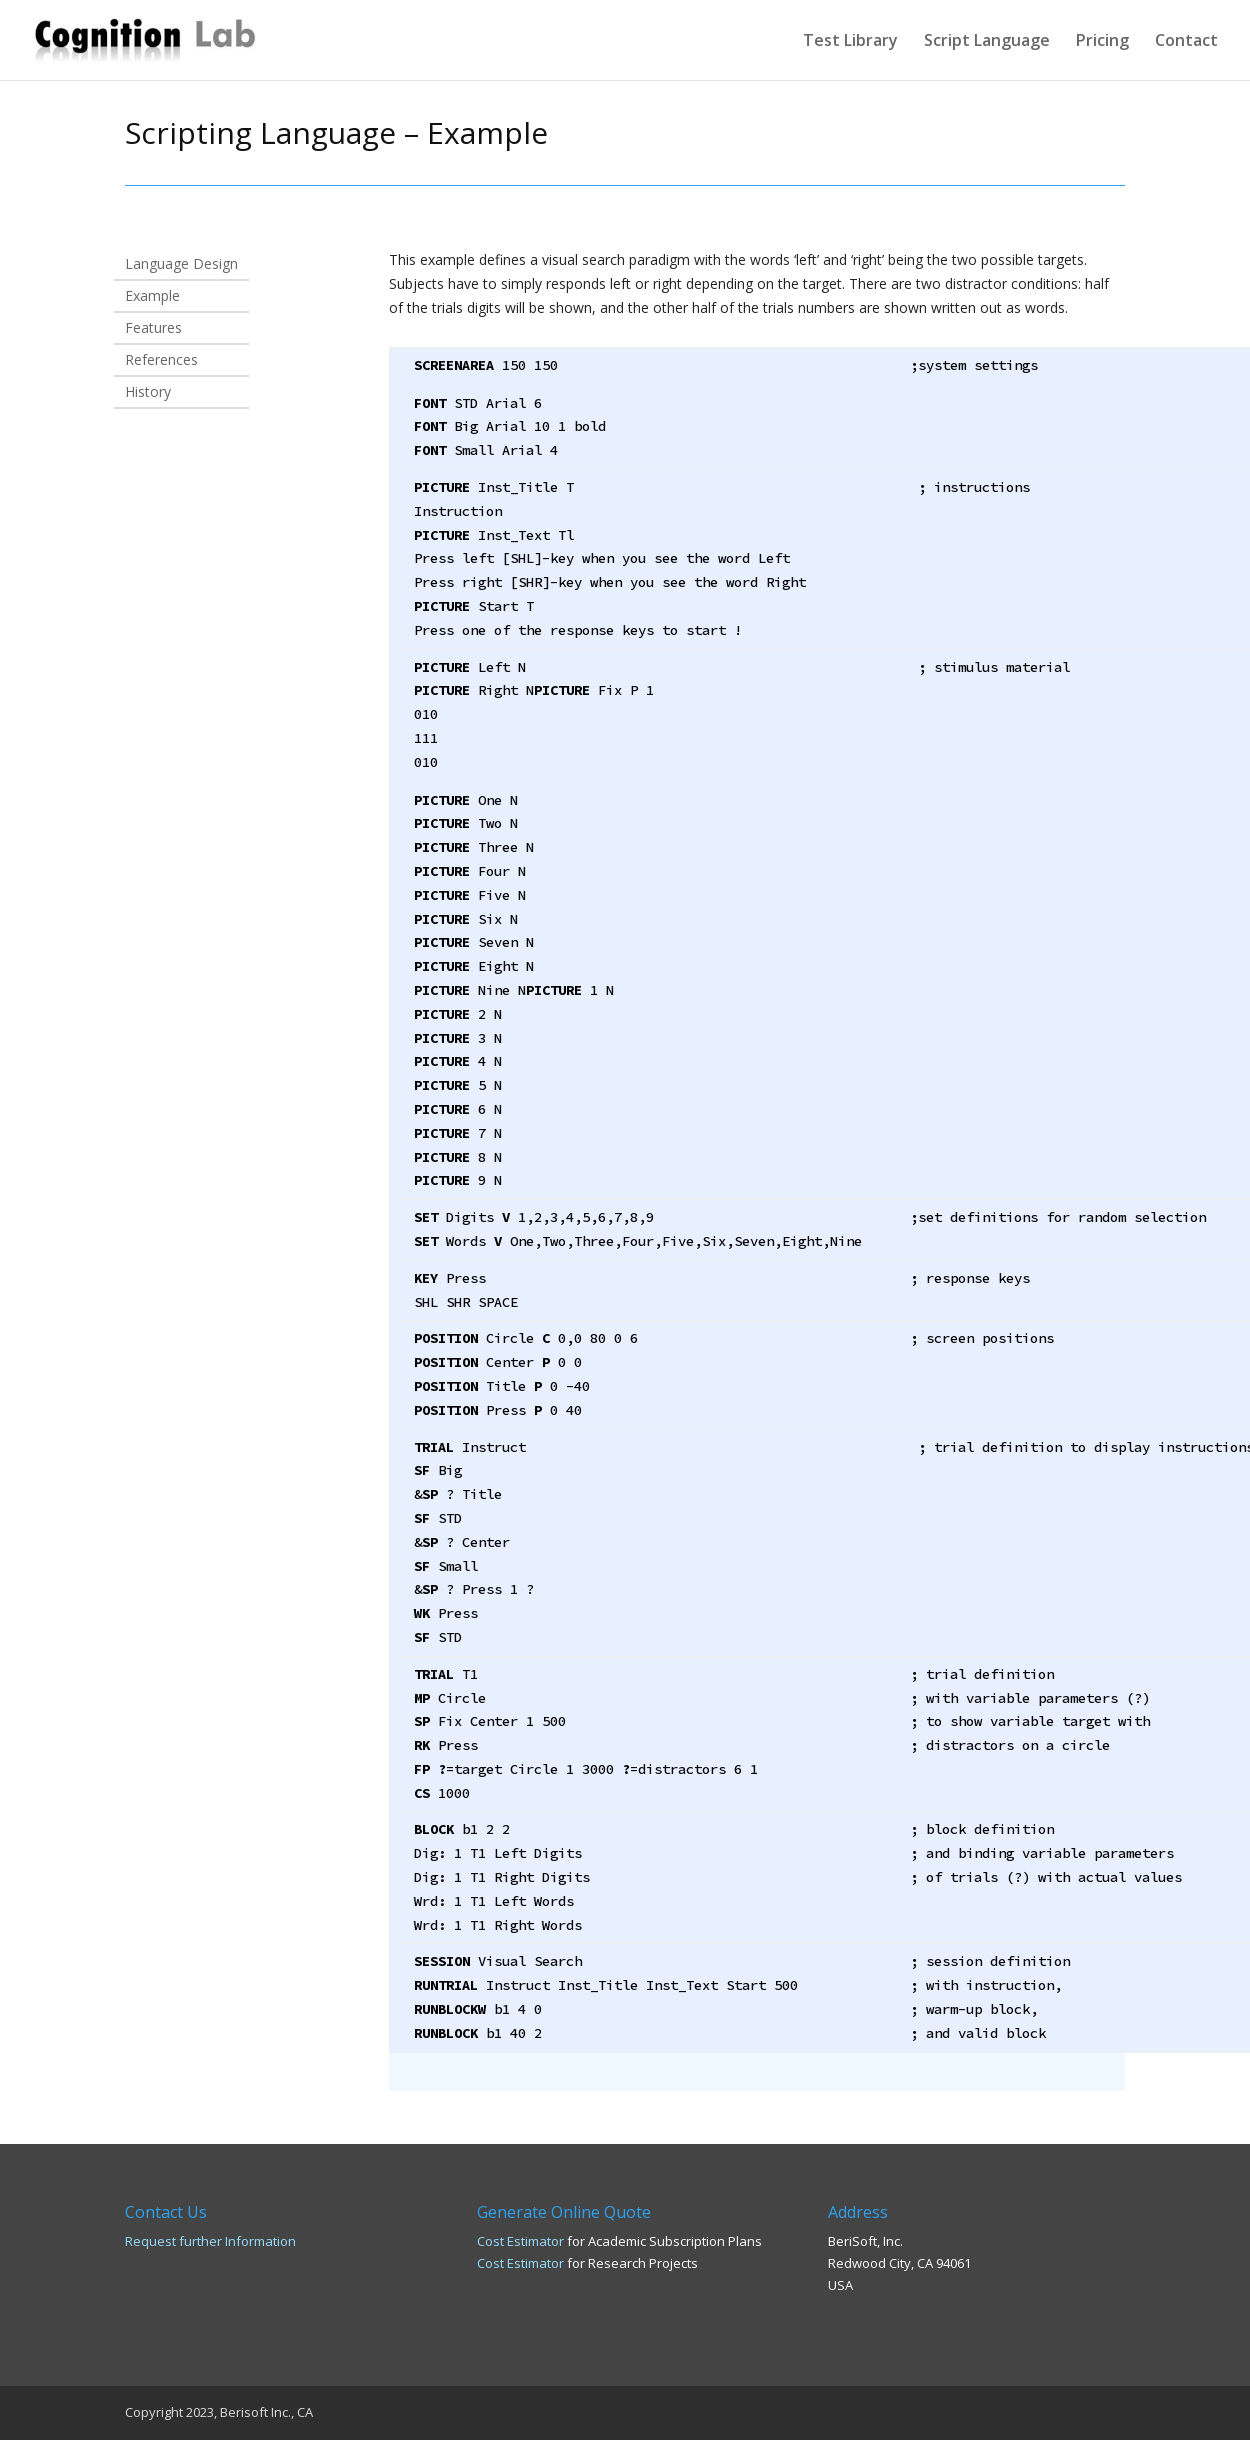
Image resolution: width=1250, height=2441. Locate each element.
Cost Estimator (520, 2241)
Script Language (987, 42)
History (148, 393)
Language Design (181, 265)
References (161, 361)
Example (152, 297)
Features (153, 329)
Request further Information (210, 2241)
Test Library (850, 42)
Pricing (1102, 42)
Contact (1186, 42)
